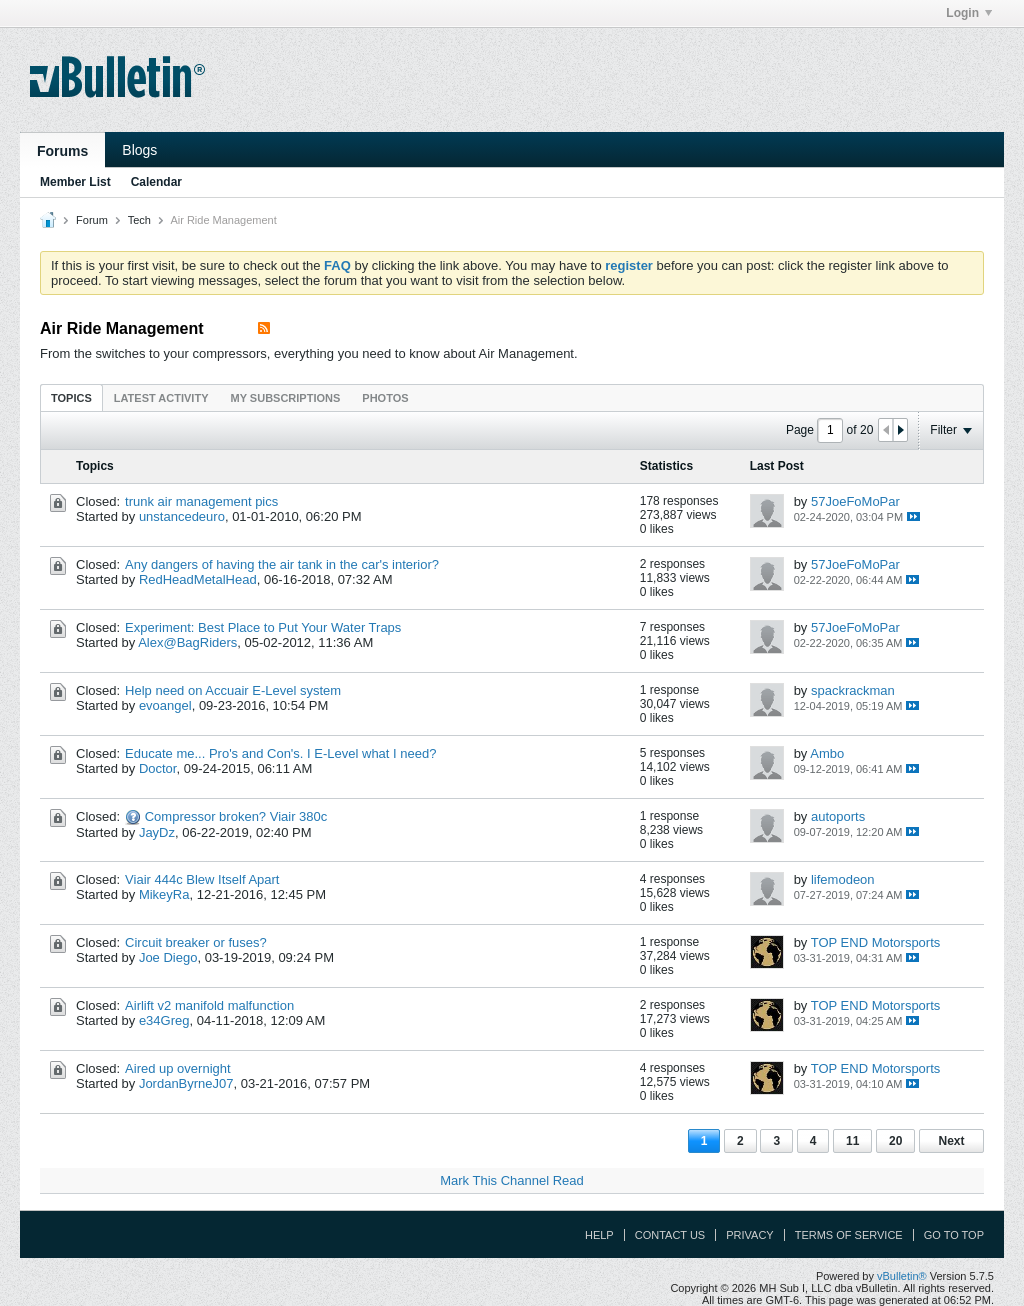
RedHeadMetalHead (198, 579)
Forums (62, 151)
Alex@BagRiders (187, 642)
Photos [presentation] (385, 398)
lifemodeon (843, 879)
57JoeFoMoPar (855, 501)
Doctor (158, 768)
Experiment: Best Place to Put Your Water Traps (263, 627)
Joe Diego (168, 957)
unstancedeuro (182, 516)
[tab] (71, 397)
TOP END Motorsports (876, 942)
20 (895, 1141)
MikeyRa (164, 894)
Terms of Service (849, 1235)
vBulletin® (902, 1276)
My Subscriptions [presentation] (286, 398)
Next (951, 1141)
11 (852, 1141)
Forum (92, 220)
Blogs (139, 150)
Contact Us (670, 1235)
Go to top (954, 1235)
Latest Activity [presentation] (161, 398)
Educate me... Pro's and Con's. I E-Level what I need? (280, 753)
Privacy (749, 1235)
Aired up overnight (178, 1068)
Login (969, 13)
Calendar (156, 182)
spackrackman (853, 690)
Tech (139, 220)
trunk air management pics (201, 501)
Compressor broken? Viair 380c (236, 816)
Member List (75, 182)
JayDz (157, 832)
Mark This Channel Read (512, 1180)
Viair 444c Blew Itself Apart (202, 879)
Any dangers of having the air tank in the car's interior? (282, 564)
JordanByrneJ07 (186, 1083)
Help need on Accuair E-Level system (233, 690)
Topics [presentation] (71, 398)
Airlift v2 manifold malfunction (209, 1005)
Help (599, 1235)
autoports (838, 816)
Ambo (827, 753)
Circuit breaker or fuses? (196, 942)
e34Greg (164, 1020)
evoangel (165, 705)
